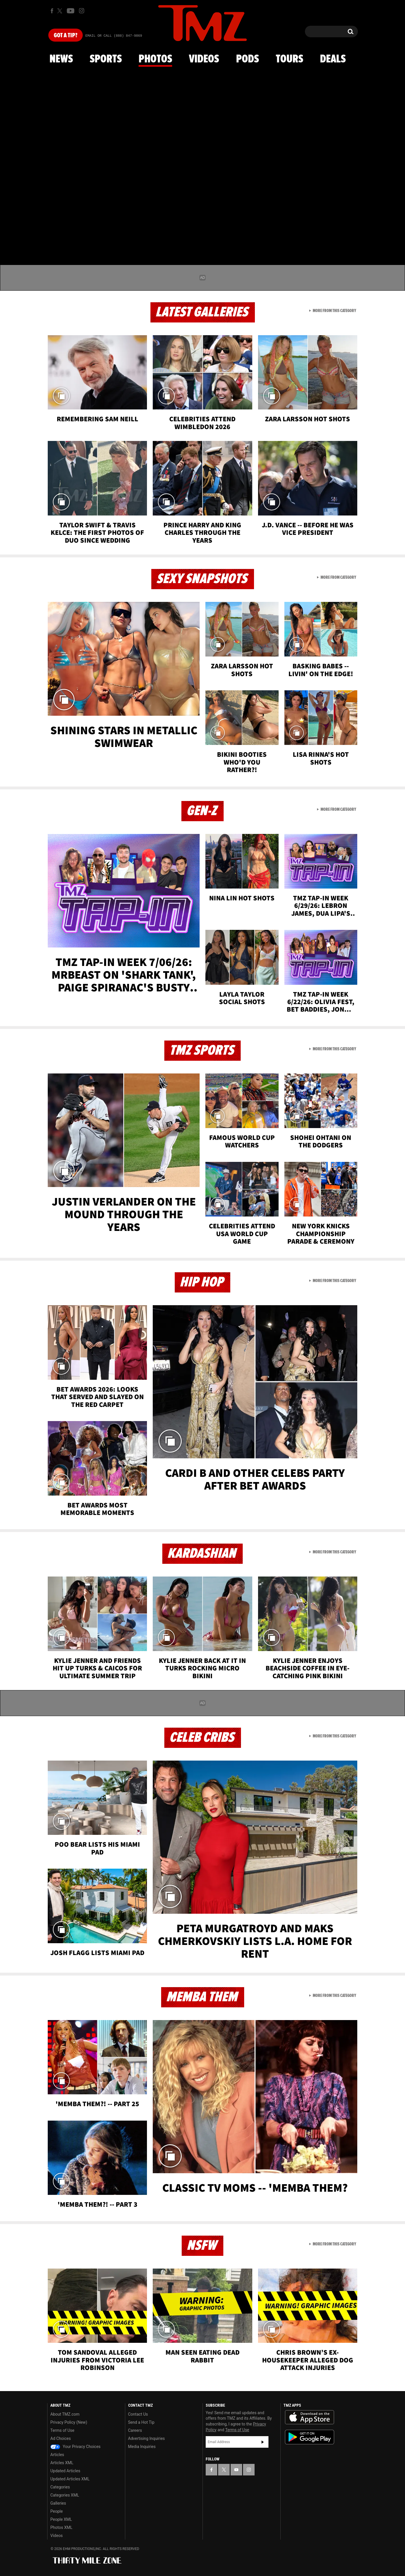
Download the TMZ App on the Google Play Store (309, 2437)
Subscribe (262, 2442)
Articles (57, 2454)
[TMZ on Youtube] (71, 10)
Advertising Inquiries (146, 2438)
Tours (289, 59)
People (56, 2511)
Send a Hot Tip (141, 2422)
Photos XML (61, 2527)
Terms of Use (62, 2430)
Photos (155, 59)
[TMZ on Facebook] (52, 11)
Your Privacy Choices (75, 2446)
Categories (60, 2487)
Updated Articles (65, 2471)
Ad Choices (60, 2438)
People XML (61, 2519)
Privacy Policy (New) (68, 2422)
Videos (204, 59)
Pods (247, 59)
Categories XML (64, 2495)
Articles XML (61, 2462)
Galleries (58, 2503)
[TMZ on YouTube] (236, 2469)
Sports (106, 59)
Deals (333, 59)
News (61, 59)
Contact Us (138, 2414)
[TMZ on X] (61, 11)
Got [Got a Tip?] (65, 35)
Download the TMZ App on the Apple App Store (309, 2417)
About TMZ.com (65, 2414)
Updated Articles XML (69, 2479)
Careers (135, 2430)
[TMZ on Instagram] (81, 11)
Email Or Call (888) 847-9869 (113, 36)
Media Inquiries (142, 2446)
